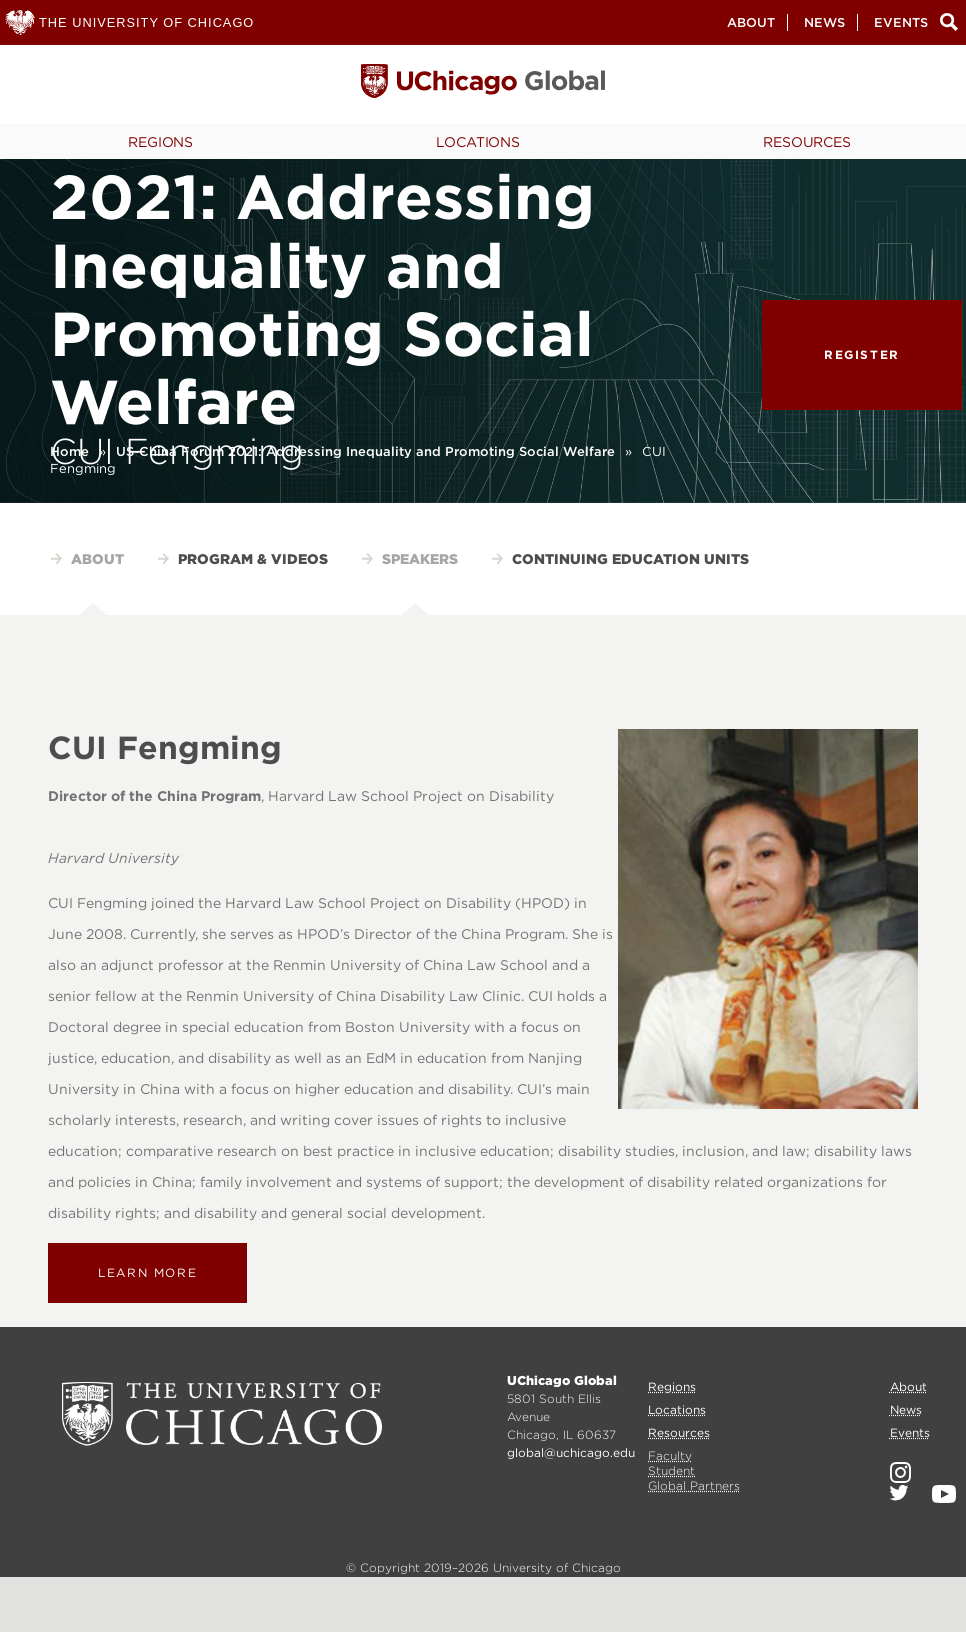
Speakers (420, 559)
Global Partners (694, 1485)
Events (901, 22)
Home (69, 451)
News (824, 22)
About (751, 22)
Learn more (147, 1272)
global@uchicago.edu (571, 1452)
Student (671, 1470)
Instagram (900, 1472)
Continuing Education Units (630, 559)
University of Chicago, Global (483, 86)
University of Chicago (222, 1414)
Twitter (899, 1493)
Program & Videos (253, 559)
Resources (807, 142)
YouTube (944, 1494)
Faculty (670, 1455)
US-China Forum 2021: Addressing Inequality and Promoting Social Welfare (365, 451)
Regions (160, 142)
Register (862, 354)
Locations (478, 142)
